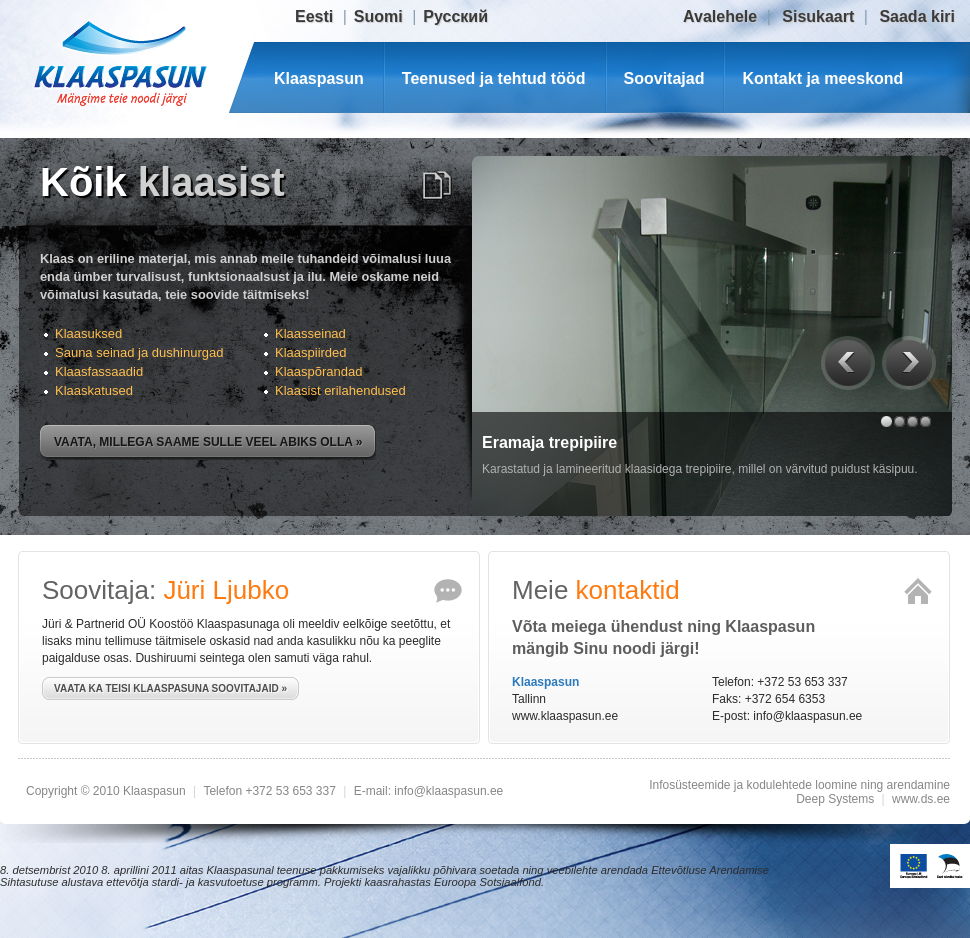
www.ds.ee (921, 799)
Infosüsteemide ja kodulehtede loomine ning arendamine (799, 785)
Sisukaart (818, 16)
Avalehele (720, 16)
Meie (596, 590)
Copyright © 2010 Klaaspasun (107, 791)
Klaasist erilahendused (340, 390)
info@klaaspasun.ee (807, 716)
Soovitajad (664, 78)
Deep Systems (835, 799)
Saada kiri (917, 16)
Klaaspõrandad (318, 371)
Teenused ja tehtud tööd (494, 78)
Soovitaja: (165, 590)
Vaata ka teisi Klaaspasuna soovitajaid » (170, 688)
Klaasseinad (310, 333)
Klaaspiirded (311, 352)
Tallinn (529, 699)
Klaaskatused (94, 390)
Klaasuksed (88, 333)
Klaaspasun (319, 78)
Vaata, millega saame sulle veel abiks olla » (208, 442)
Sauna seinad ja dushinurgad (139, 352)
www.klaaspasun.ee (565, 716)
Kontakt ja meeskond (822, 78)
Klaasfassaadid (99, 371)
